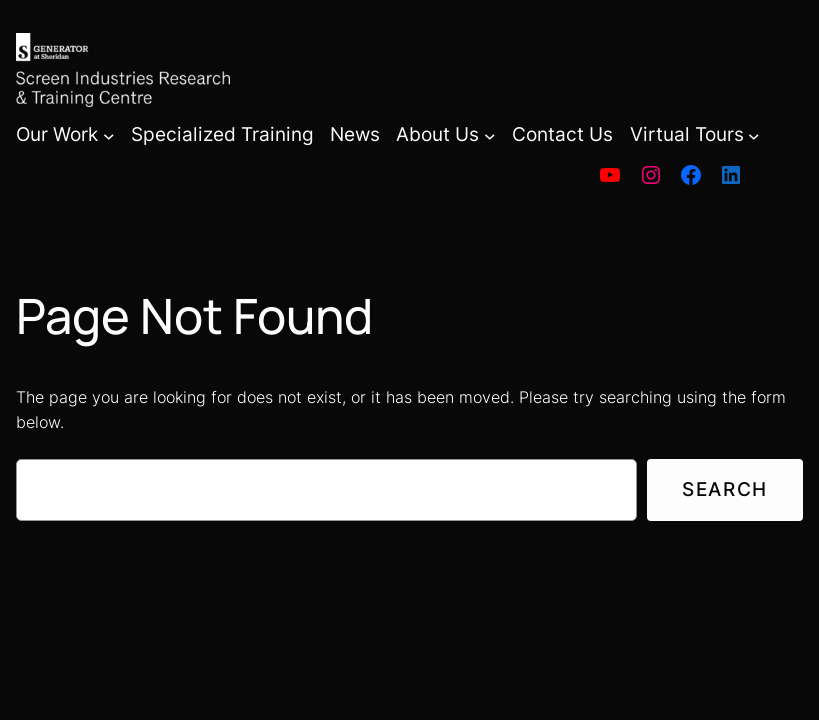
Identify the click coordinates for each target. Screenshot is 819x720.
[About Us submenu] (490, 135)
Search (725, 489)
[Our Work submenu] (109, 135)
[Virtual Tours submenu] (754, 135)
